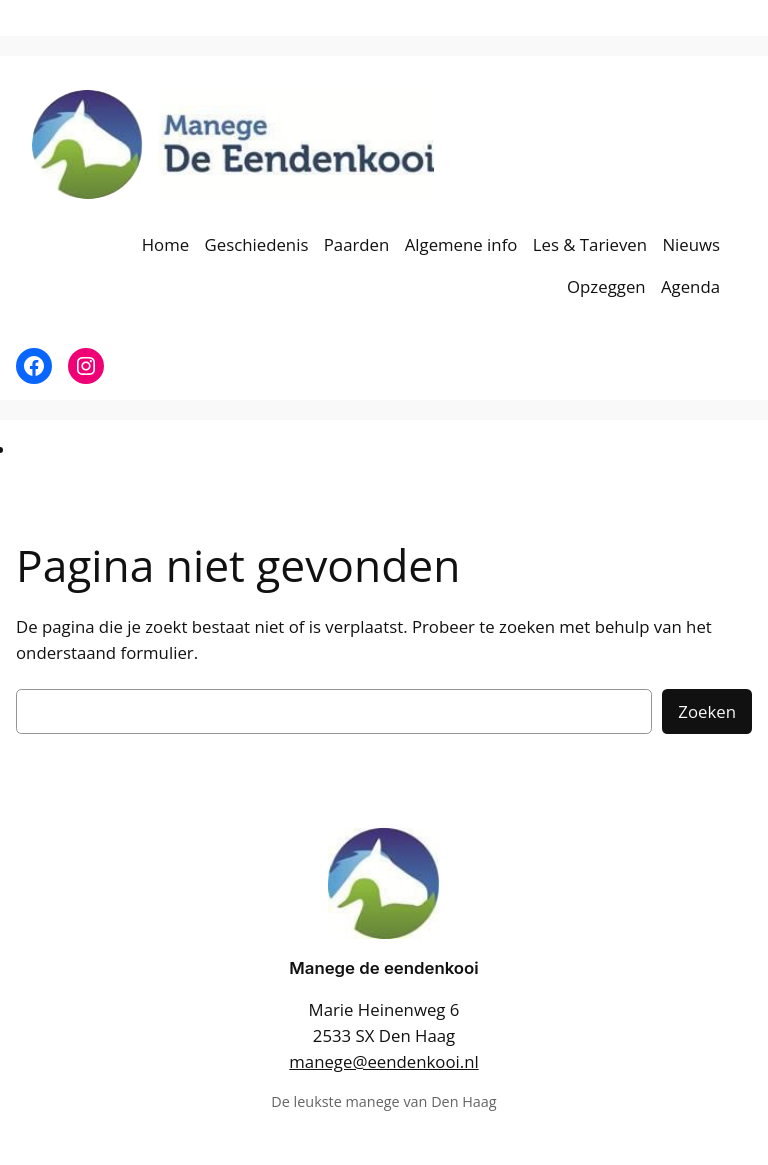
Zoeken (707, 711)
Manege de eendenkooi (383, 968)
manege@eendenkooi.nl (383, 1061)
